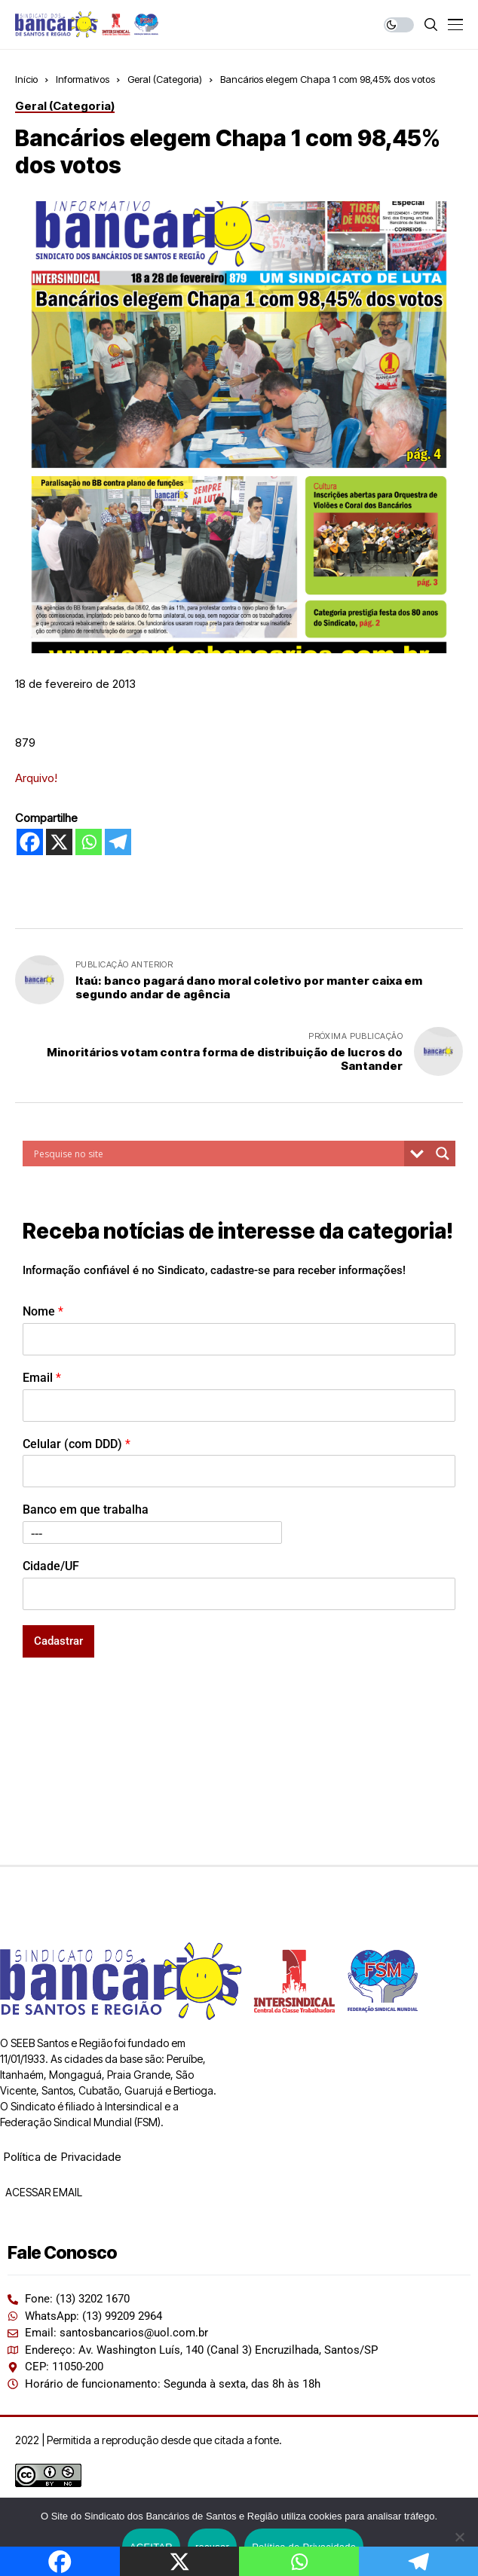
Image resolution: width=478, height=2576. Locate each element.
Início (26, 79)
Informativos (82, 79)
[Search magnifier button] (442, 1153)
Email (42, 1378)
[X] (59, 842)
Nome (43, 1311)
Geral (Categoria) (164, 79)
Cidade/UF (51, 1566)
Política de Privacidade (62, 2157)
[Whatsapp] (88, 842)
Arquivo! (36, 778)
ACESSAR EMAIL (42, 2192)
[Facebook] (30, 842)
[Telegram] (118, 842)
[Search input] (217, 1153)
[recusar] (459, 2536)
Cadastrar (58, 1641)
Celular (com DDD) (76, 1444)
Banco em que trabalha (86, 1509)
